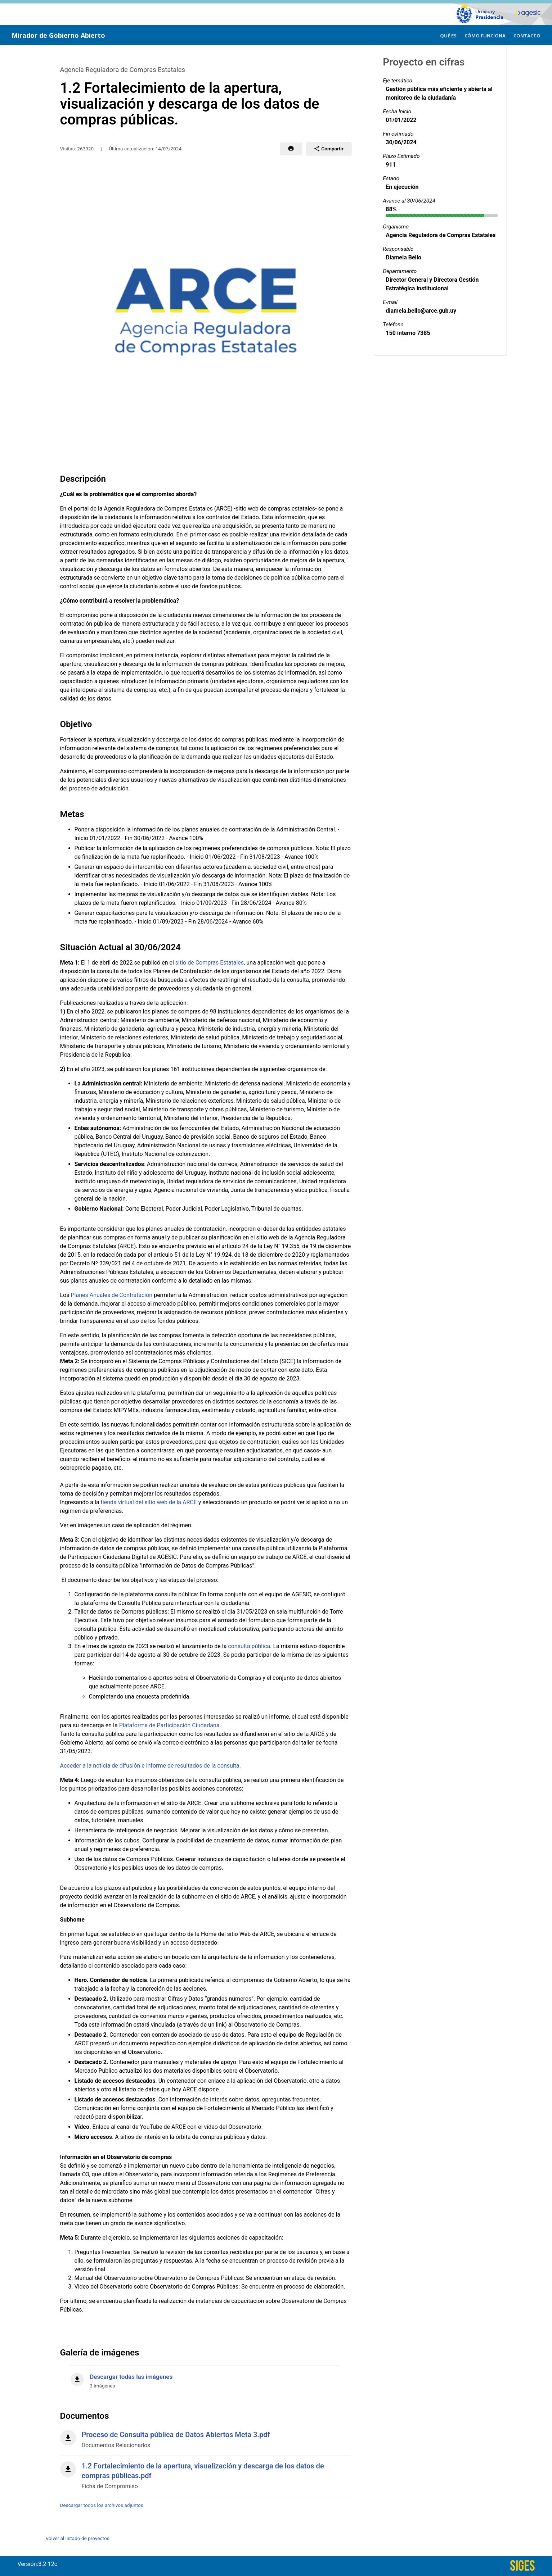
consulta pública (249, 1646)
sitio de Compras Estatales (209, 962)
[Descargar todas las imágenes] (206, 2377)
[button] (291, 148)
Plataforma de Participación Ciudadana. (170, 1725)
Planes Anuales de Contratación (111, 1295)
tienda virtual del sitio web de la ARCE (149, 1502)
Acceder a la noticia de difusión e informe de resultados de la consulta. (150, 1765)
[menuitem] (448, 35)
